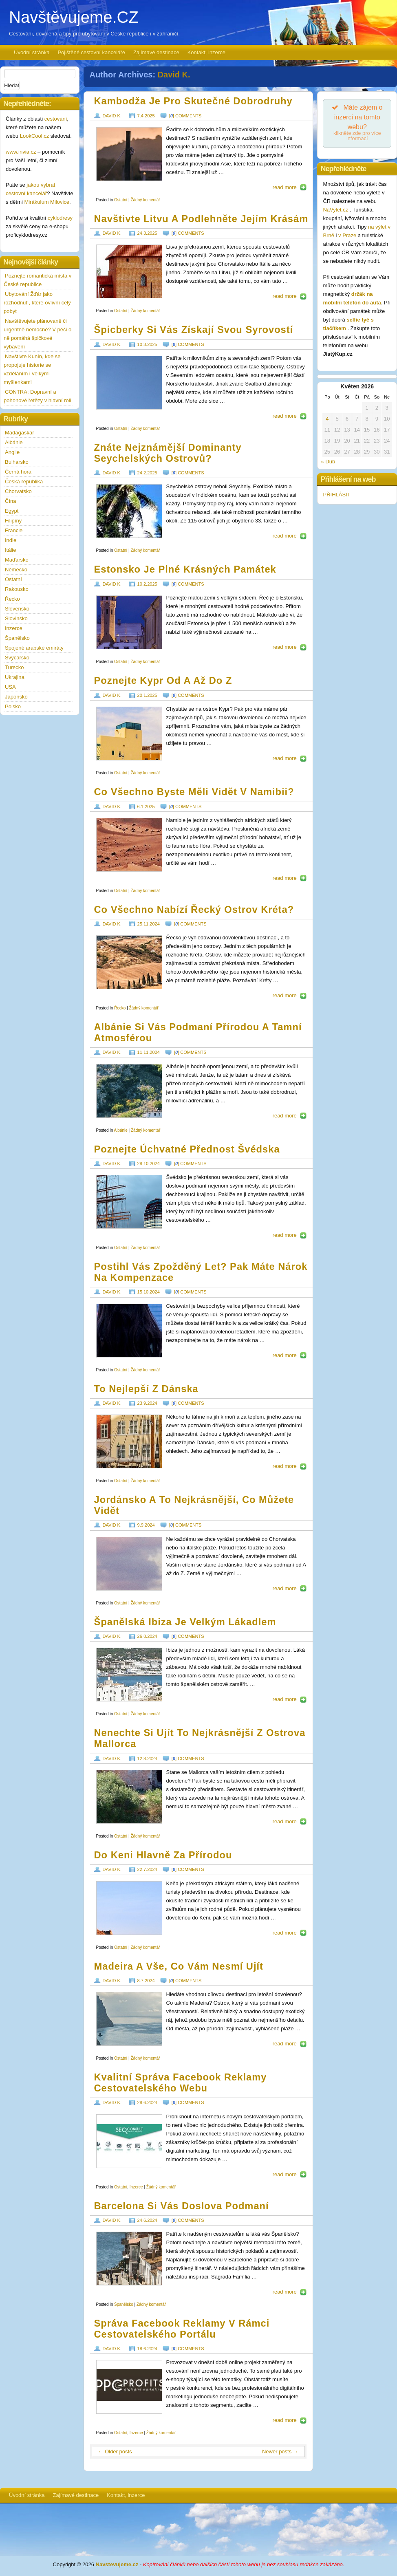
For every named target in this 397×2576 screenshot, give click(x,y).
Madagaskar (19, 433)
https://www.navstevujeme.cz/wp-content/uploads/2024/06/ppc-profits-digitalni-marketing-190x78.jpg (129, 2387)
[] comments (185, 115)
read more (285, 187)
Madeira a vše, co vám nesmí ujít (178, 1966)
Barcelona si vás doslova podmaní (181, 2206)
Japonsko (16, 697)
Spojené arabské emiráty (34, 648)
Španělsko (123, 2304)
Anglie (12, 452)
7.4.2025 (146, 115)
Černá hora (18, 472)
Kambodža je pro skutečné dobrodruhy (193, 101)
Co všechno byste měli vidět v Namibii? (194, 792)
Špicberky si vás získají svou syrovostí (193, 329)
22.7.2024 (147, 1869)
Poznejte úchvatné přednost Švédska (187, 1149)
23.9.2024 (147, 1403)
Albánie (120, 1130)
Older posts (115, 2451)
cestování (55, 119)
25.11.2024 (148, 923)
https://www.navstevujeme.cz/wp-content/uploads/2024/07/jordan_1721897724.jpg (129, 1564)
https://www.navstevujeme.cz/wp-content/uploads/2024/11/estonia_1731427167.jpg (129, 622)
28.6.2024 (147, 2102)
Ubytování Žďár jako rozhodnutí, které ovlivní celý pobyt (37, 302)
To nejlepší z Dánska (146, 1389)
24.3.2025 (147, 233)
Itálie (10, 550)
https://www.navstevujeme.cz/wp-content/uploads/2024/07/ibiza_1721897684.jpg (129, 1674)
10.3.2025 (147, 344)
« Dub (328, 461)
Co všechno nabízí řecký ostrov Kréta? (194, 909)
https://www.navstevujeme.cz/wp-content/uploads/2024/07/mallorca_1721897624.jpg (129, 1797)
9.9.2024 (146, 1525)
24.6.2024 (147, 2220)
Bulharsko (17, 462)
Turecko (14, 667)
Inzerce (136, 2187)
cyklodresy (60, 218)
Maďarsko (17, 560)
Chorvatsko (18, 491)
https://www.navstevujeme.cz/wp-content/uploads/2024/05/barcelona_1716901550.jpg (129, 2258)
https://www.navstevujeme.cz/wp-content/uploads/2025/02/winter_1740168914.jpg (129, 383)
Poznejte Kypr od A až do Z (163, 680)
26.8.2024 (147, 1636)
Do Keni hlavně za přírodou (163, 1855)
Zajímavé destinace (156, 52)
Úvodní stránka (31, 52)
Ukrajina (14, 677)
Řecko (120, 1008)
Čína (10, 501)
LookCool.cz (34, 136)
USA (10, 687)
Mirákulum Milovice (47, 202)
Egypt (11, 511)
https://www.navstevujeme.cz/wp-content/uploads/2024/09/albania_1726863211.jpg (129, 1091)
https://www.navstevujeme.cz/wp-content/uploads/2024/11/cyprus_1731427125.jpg (129, 733)
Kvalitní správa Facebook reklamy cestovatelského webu (180, 2082)
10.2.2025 (147, 584)
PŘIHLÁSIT (336, 494)
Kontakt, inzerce (206, 52)
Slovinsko (16, 618)
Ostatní (120, 200)
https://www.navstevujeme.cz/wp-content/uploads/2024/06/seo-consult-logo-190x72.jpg (129, 2141)
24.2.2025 (147, 472)
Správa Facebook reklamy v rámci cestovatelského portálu (182, 2329)
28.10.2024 (148, 1163)
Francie (13, 530)
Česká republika (24, 481)
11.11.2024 (148, 1052)
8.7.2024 (146, 1980)
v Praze (347, 235)
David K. (174, 74)
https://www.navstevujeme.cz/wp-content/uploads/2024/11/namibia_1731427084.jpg (129, 845)
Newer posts (280, 2451)
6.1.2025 (146, 806)
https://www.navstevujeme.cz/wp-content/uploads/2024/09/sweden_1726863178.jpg (129, 1202)
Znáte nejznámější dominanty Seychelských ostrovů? (168, 453)
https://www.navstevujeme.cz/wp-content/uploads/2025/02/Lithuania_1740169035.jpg (129, 271)
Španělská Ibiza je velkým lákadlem (185, 1622)
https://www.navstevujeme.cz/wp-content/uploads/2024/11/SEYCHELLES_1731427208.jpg (129, 511)
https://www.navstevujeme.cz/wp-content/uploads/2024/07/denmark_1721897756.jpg (129, 1441)
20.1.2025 (147, 695)
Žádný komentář (145, 200)
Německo (16, 569)
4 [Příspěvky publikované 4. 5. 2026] (327, 419)
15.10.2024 (148, 1291)
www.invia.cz (21, 152)
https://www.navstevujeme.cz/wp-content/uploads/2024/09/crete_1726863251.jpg (129, 962)
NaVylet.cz (336, 210)
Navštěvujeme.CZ (74, 17)
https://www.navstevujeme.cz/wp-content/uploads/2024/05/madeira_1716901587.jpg (129, 2019)
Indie (10, 540)
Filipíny (13, 521)
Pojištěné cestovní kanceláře (91, 52)
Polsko (13, 706)
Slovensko (17, 609)
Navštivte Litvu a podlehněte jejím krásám (201, 219)
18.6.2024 (147, 2348)
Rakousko (17, 589)
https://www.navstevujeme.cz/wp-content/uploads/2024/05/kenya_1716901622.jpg (129, 1908)
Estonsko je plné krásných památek (185, 569)
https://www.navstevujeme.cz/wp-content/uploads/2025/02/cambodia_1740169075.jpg (129, 154)
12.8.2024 (147, 1758)
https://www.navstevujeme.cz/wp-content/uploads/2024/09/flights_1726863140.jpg (129, 1330)
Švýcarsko (17, 657)
